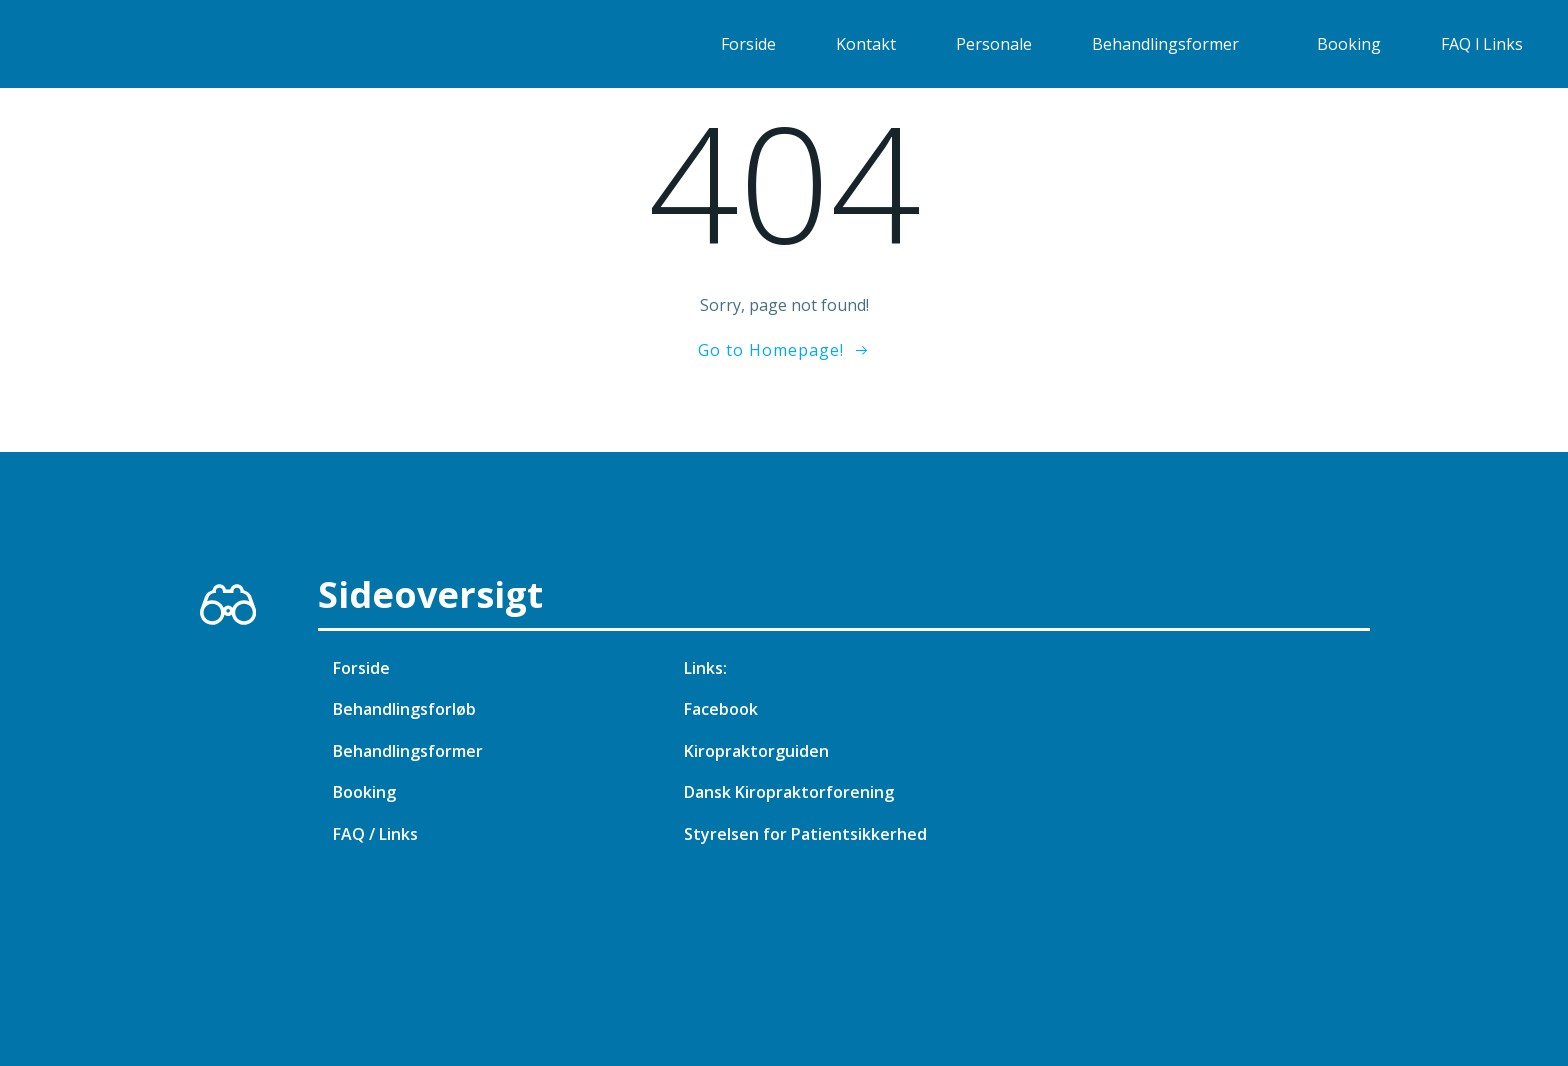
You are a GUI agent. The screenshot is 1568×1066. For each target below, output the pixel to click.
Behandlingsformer (1174, 44)
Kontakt (866, 44)
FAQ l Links (1482, 44)
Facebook (721, 709)
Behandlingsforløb (404, 709)
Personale (994, 44)
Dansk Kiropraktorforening (789, 792)
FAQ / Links (375, 834)
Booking (1349, 44)
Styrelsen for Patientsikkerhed (805, 834)
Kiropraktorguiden (756, 751)
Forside (748, 44)
